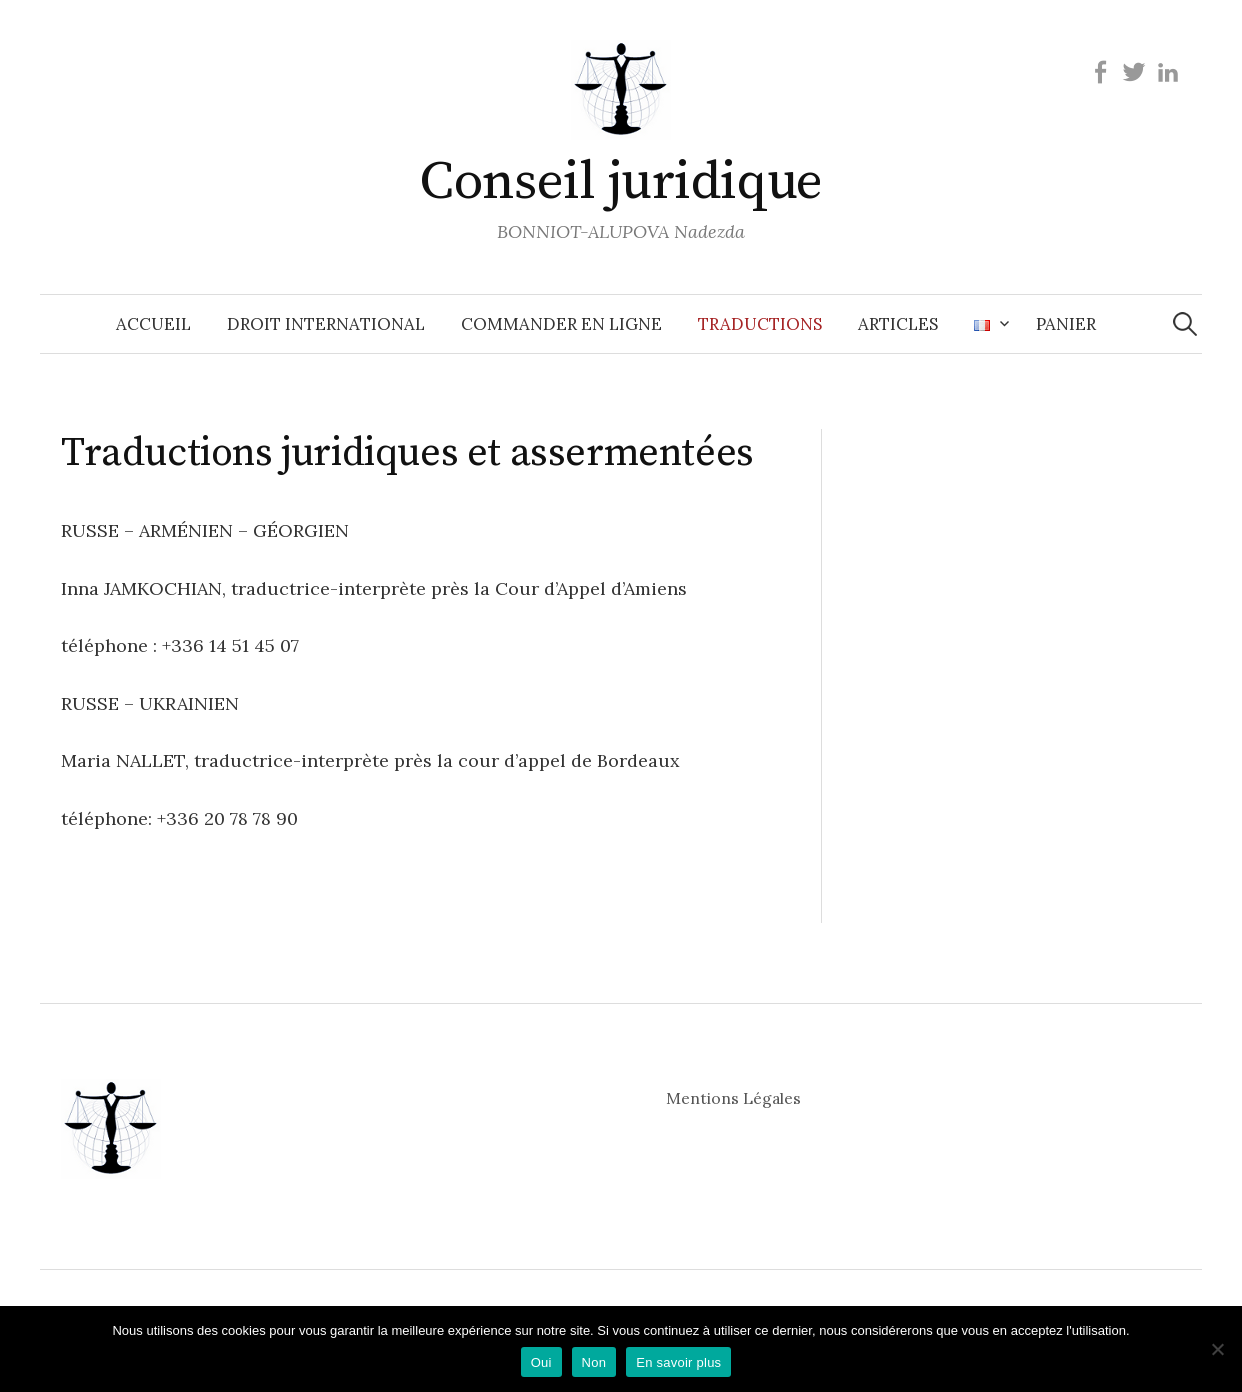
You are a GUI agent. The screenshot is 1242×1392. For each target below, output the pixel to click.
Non (594, 1362)
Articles (898, 324)
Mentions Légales (733, 1098)
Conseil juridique (621, 182)
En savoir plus (678, 1362)
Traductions (760, 324)
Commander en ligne (561, 324)
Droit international (326, 324)
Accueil (153, 324)
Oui (541, 1362)
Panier (1066, 324)
